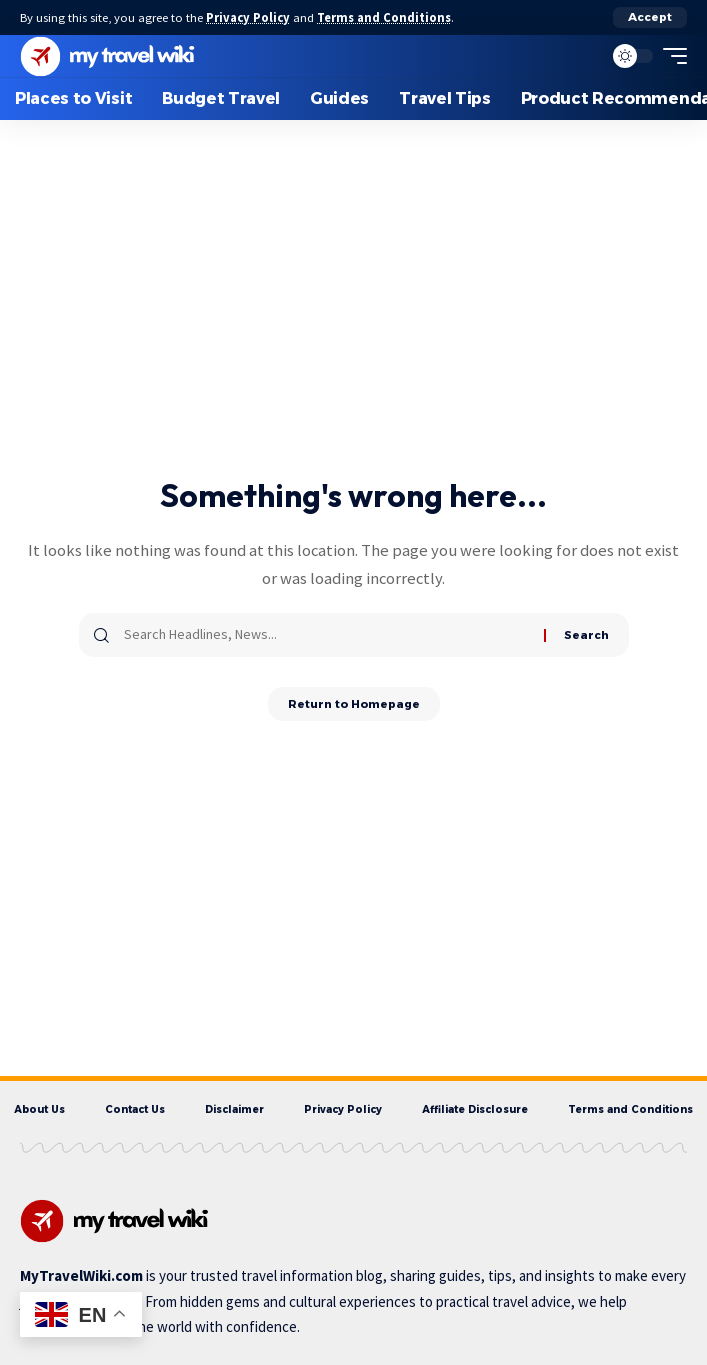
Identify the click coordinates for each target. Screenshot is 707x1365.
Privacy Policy (248, 17)
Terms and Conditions (384, 17)
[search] (582, 56)
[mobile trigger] (670, 56)
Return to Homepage (354, 704)
